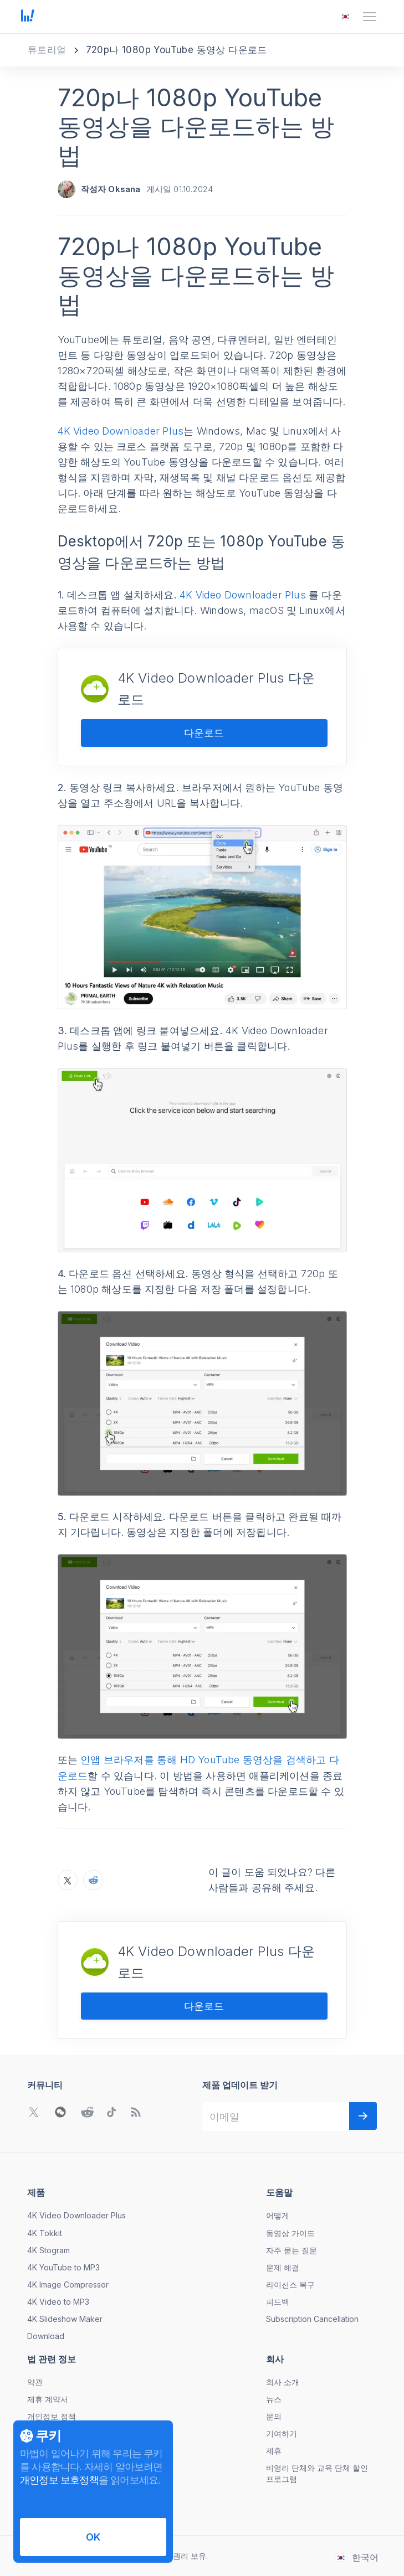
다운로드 (204, 733)
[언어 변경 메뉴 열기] (345, 16)
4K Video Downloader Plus (121, 431)
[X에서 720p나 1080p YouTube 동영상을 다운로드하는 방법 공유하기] (68, 1880)
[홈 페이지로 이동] (27, 16)
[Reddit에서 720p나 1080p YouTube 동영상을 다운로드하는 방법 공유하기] (93, 1880)
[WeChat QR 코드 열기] (60, 2112)
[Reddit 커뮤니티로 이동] (87, 2112)
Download (45, 2336)
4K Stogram (48, 2250)
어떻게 (277, 2215)
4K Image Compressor (68, 2284)
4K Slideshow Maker (65, 2319)
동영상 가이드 (290, 2233)
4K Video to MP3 (58, 2301)
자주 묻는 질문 (291, 2250)
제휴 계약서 (47, 2399)
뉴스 (274, 2399)
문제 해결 (282, 2267)
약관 (35, 2382)
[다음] (363, 2116)
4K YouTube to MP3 (63, 2267)
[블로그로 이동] (135, 2112)
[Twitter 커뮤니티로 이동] (33, 2112)
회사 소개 (282, 2382)
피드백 (277, 2301)
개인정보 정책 (51, 2416)
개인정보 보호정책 (59, 2480)
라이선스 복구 (290, 2284)
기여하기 (281, 2433)
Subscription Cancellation (312, 2319)
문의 (274, 2416)
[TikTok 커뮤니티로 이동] (111, 2112)
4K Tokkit (44, 2233)
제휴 (274, 2450)
